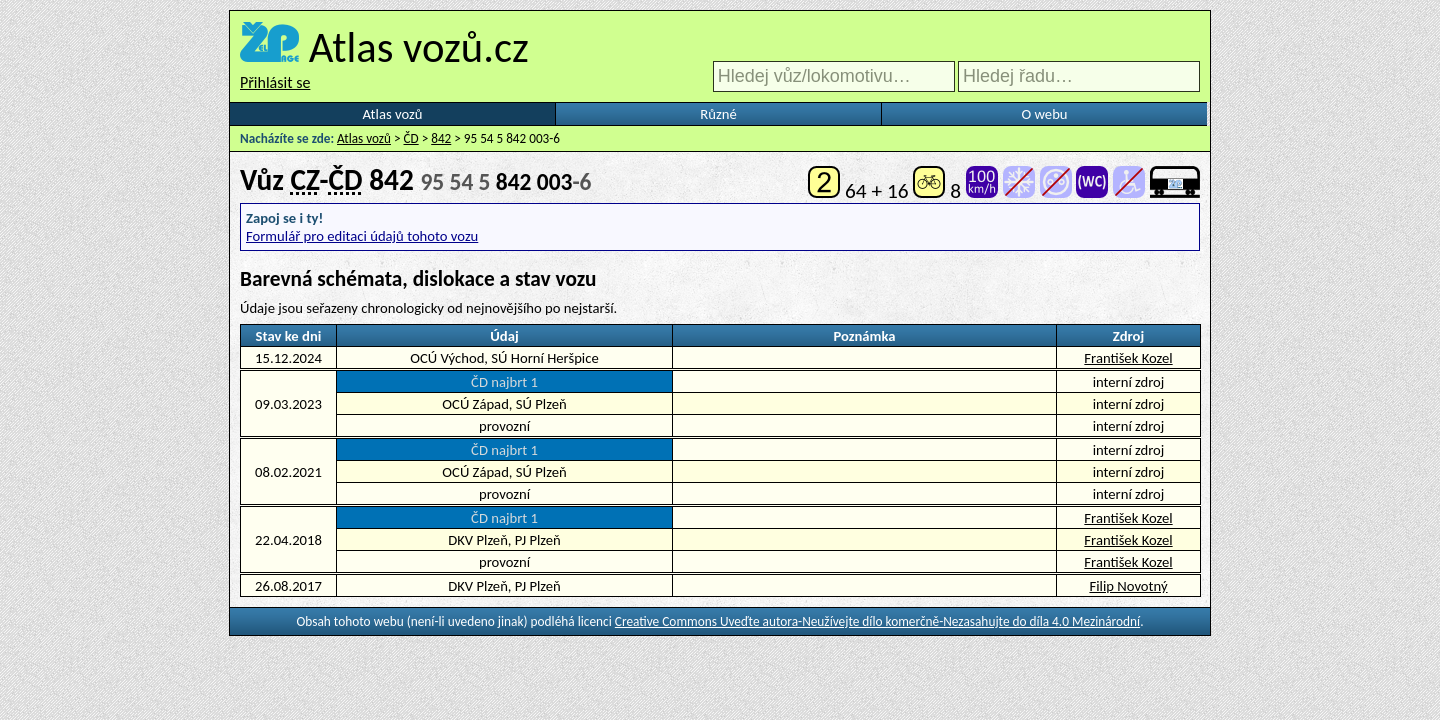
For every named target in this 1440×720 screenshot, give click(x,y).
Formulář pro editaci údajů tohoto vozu (362, 236)
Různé (718, 114)
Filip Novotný (1128, 586)
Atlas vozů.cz (419, 47)
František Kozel (1128, 358)
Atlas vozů (393, 114)
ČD (411, 138)
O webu (1044, 114)
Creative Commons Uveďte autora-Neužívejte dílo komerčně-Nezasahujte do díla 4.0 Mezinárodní (877, 621)
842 (441, 138)
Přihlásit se (275, 82)
